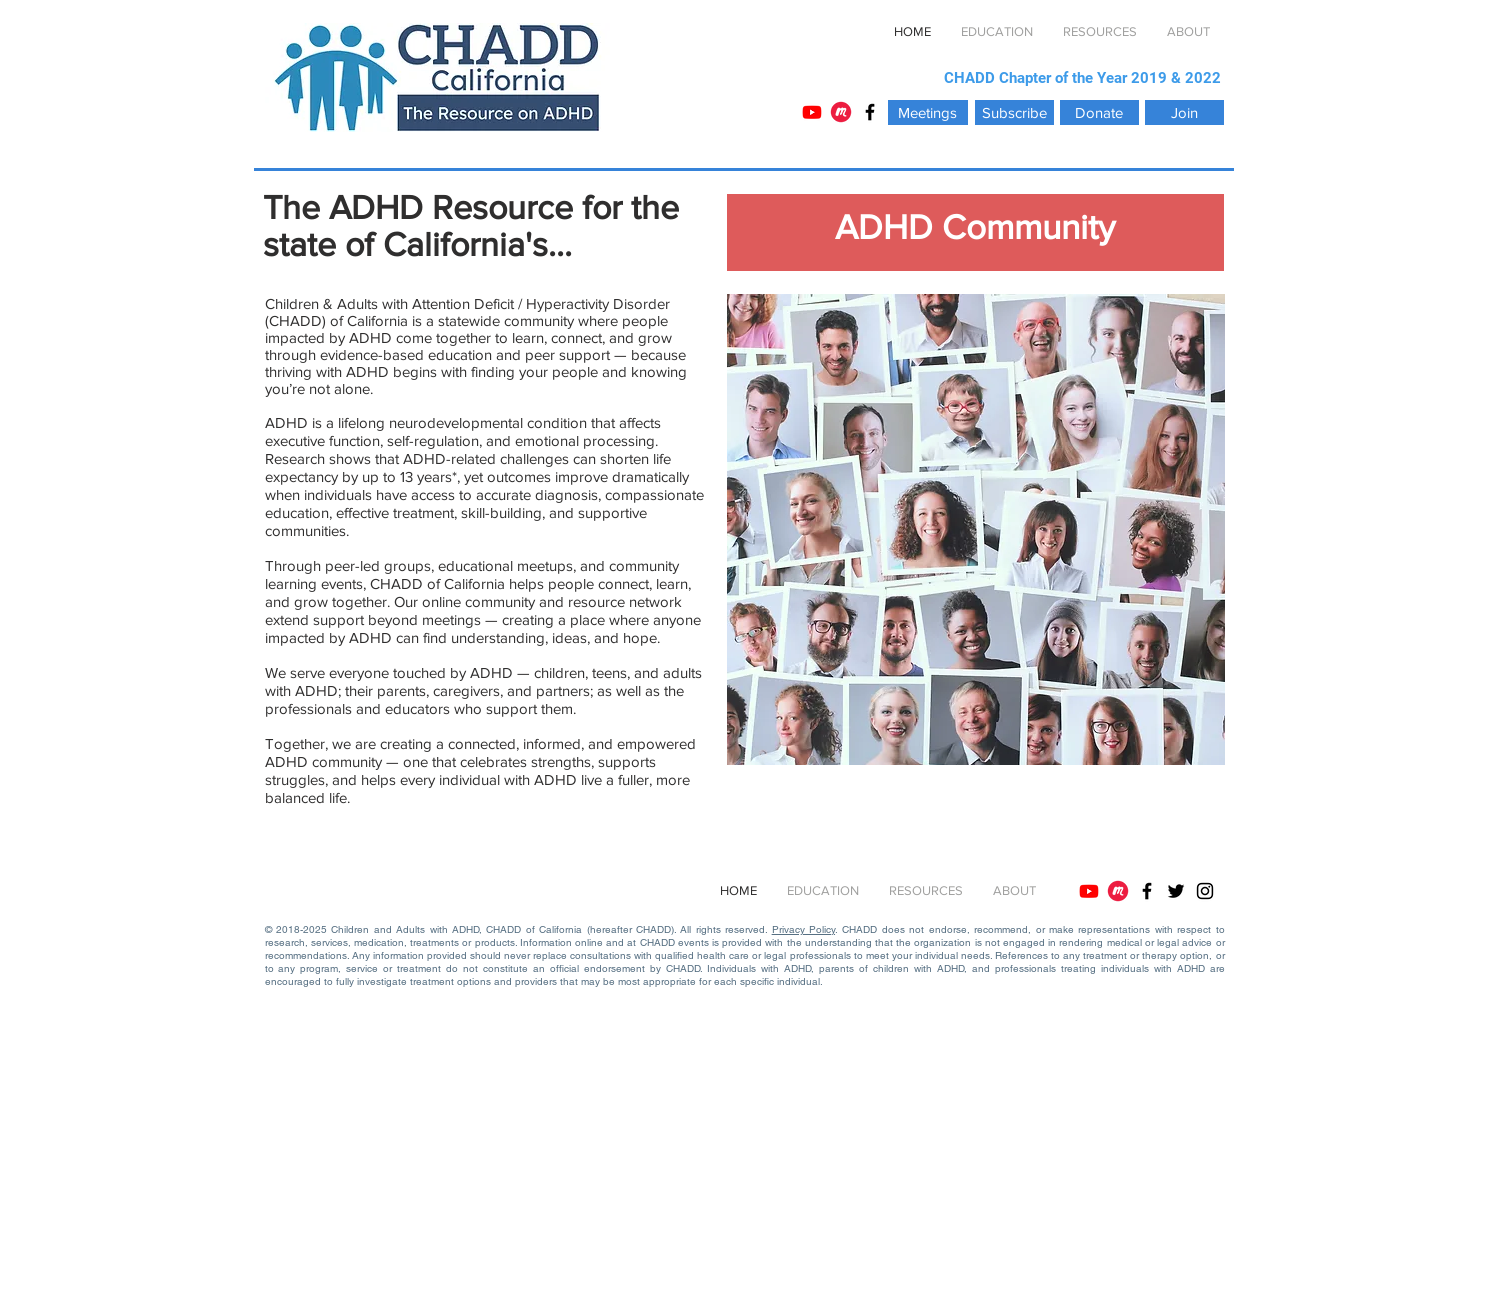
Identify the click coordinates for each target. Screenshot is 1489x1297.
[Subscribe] (1014, 112)
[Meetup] (841, 112)
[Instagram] (1205, 891)
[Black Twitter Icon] (1176, 891)
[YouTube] (812, 112)
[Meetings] (928, 112)
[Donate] (1099, 112)
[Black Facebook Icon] (870, 112)
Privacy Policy (803, 929)
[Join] (1184, 112)
